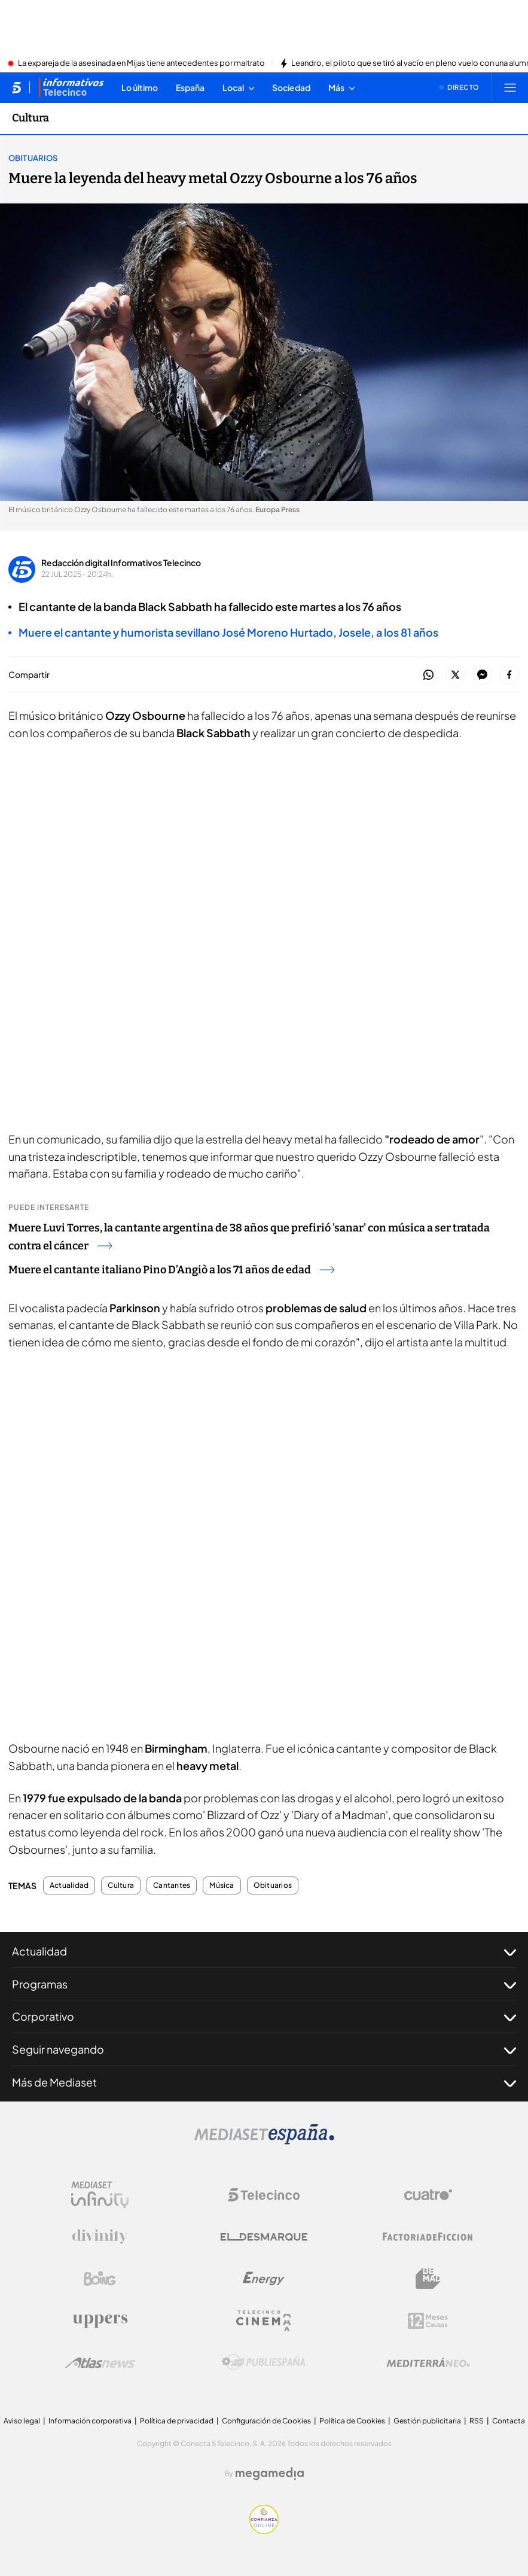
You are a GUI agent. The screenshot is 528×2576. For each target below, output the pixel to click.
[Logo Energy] (264, 2279)
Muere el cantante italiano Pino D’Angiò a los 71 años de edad (171, 1269)
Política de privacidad (176, 2420)
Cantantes (171, 1885)
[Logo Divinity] (99, 2237)
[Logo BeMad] (428, 2279)
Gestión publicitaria (427, 2420)
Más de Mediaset (264, 2082)
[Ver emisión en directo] (459, 87)
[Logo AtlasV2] (100, 2362)
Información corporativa (90, 2420)
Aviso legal (22, 2420)
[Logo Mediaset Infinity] (100, 2195)
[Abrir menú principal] (510, 87)
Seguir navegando (264, 2049)
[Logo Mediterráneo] (428, 2362)
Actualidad (69, 1885)
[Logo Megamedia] (270, 2474)
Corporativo (264, 2016)
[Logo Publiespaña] (264, 2362)
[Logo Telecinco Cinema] (263, 2321)
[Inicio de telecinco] (16, 87)
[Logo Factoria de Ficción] (428, 2237)
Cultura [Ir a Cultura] (30, 117)
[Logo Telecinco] (264, 2195)
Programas (264, 1984)
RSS (476, 2420)
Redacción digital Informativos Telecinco (121, 562)
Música (221, 1885)
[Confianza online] (264, 2530)
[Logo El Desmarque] (264, 2237)
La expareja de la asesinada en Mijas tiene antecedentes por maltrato (141, 63)
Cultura (121, 1885)
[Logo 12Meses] (428, 2321)
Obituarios (32, 158)
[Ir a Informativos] (71, 87)
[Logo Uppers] (99, 2320)
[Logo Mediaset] (264, 2141)
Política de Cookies (352, 2420)
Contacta (508, 2420)
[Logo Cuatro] (428, 2195)
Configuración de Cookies (266, 2420)
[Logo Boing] (100, 2279)
